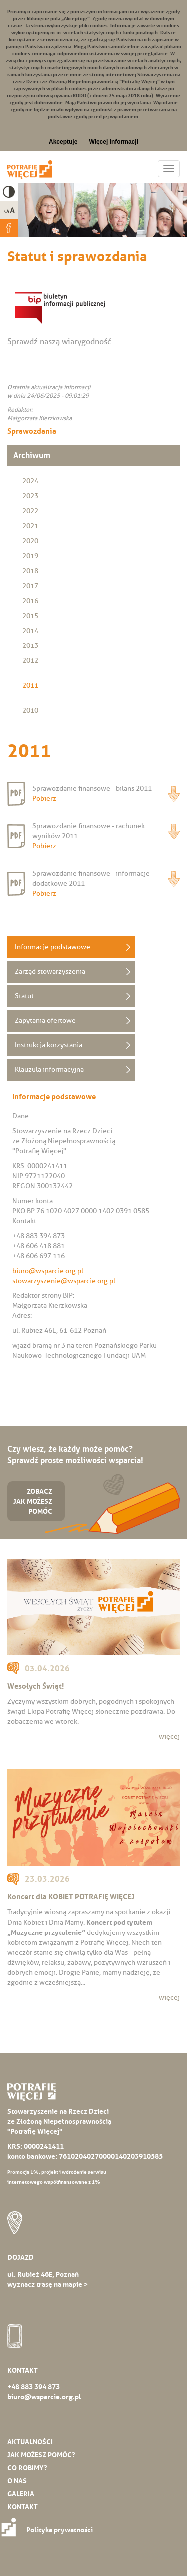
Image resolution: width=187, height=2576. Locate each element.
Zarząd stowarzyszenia (50, 971)
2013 (30, 646)
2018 (30, 571)
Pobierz (174, 794)
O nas (17, 2480)
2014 (30, 631)
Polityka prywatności (50, 2529)
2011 (30, 685)
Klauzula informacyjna (49, 1069)
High (9, 192)
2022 (30, 511)
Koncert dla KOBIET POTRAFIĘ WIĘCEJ (70, 1896)
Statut (24, 996)
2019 (30, 556)
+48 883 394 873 (33, 2386)
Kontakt (22, 2506)
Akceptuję (63, 141)
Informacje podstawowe (52, 947)
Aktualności (30, 2441)
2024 (30, 481)
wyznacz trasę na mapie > (47, 2284)
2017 (30, 586)
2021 (30, 526)
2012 (30, 660)
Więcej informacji (113, 141)
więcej (169, 1736)
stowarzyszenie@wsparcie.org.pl (63, 1281)
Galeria (20, 2493)
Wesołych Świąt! (35, 1686)
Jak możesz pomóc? (41, 2454)
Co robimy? (27, 2467)
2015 (30, 616)
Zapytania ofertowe (45, 1020)
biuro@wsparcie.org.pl (47, 1271)
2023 (30, 496)
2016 (30, 601)
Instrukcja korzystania (48, 1045)
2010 (30, 710)
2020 (30, 541)
